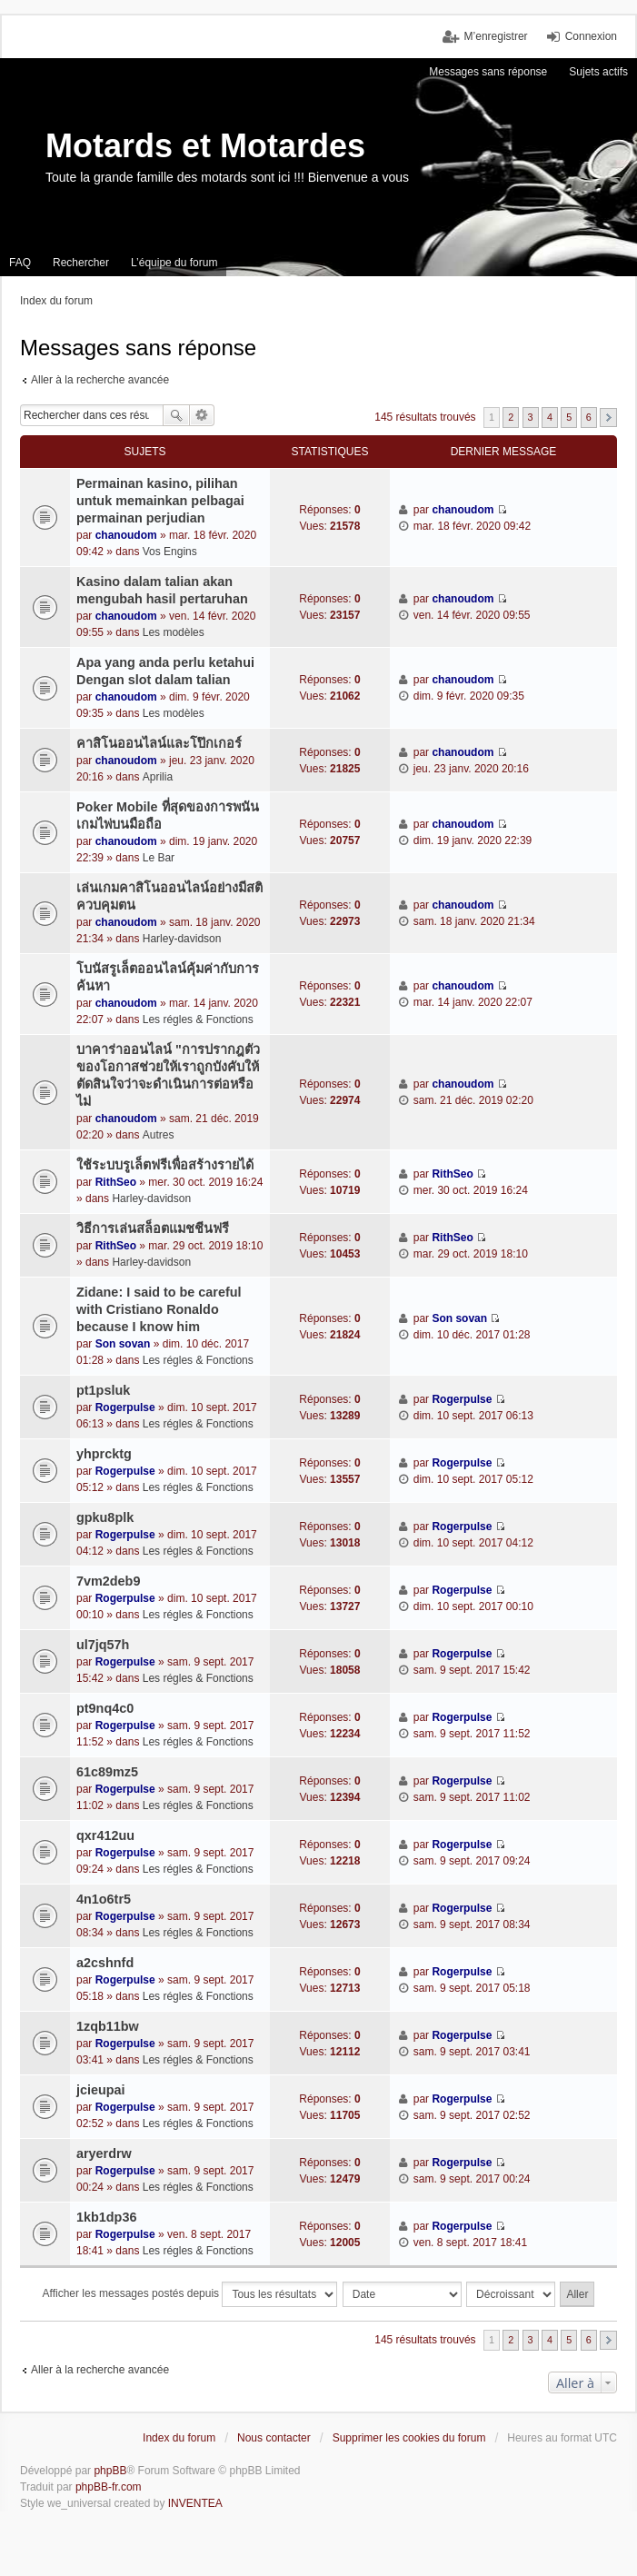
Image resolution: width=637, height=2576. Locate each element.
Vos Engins (170, 551)
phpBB (110, 2470)
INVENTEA (195, 2503)
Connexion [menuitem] (591, 36)
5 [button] (569, 417)
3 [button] (530, 417)
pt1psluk (103, 1390)
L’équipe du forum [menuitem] (174, 262)
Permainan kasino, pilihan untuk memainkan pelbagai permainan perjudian (160, 500)
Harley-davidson (182, 938)
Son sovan (123, 1344)
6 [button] (589, 417)
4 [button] (549, 417)
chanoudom (126, 535)
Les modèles (173, 632)
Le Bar (158, 857)
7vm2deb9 (108, 1581)
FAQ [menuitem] (20, 262)
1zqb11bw (107, 2026)
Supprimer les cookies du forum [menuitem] (409, 2438)
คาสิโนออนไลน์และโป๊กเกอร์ (159, 743)
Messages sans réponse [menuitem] (488, 71)
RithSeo (115, 1182)
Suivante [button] (608, 417)
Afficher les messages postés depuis (190, 2294)
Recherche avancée (202, 415)
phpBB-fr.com (108, 2487)
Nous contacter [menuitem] (274, 2438)
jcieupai (100, 2090)
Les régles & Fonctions (198, 1019)
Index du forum (179, 2438)
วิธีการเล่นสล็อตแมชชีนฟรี (152, 1228)
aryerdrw (104, 2153)
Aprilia (158, 777)
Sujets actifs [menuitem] (598, 71)
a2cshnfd (105, 1962)
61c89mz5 (107, 1772)
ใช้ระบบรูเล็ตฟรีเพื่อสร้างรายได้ (165, 1165)
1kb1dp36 (106, 2217)
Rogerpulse (125, 1407)
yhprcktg (104, 1454)
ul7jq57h (102, 1644)
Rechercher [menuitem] (81, 262)
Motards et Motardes (205, 145)
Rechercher (176, 415)
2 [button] (510, 417)
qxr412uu (105, 1835)
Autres (158, 1135)
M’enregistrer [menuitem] (496, 36)
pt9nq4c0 (105, 1708)
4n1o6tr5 (103, 1899)
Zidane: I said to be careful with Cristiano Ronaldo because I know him (159, 1309)
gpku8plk (105, 1517)
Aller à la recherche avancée (100, 379)
